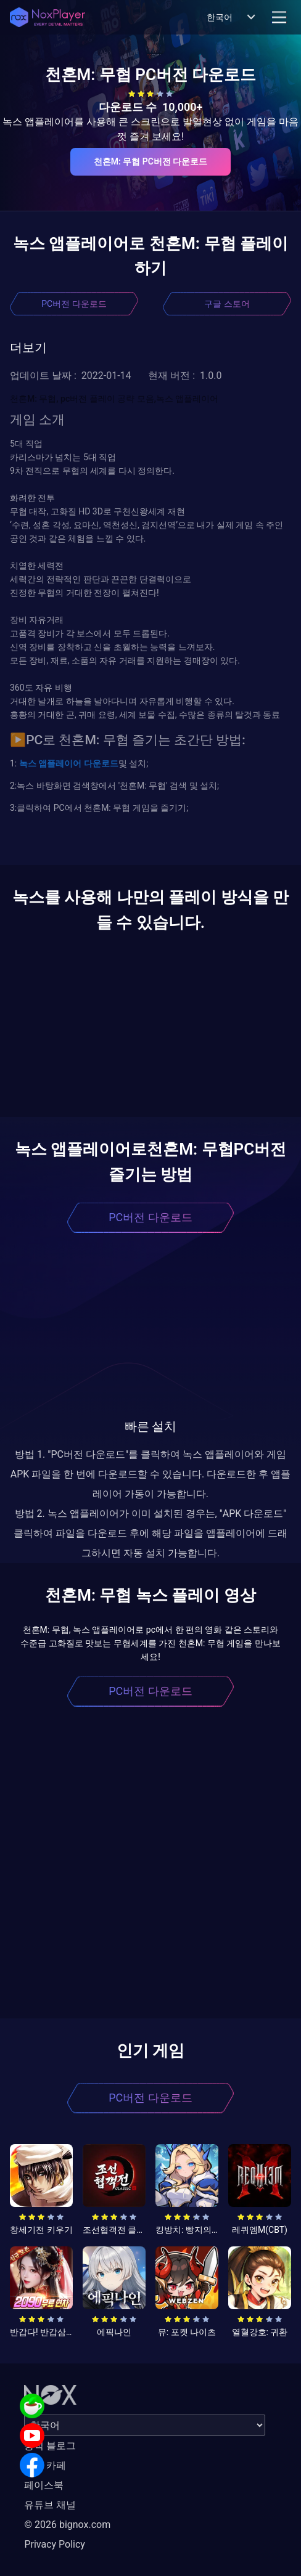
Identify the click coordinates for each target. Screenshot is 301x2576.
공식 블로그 (50, 2446)
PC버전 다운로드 (73, 304)
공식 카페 (45, 2465)
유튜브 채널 (50, 2505)
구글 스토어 (226, 304)
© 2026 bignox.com (67, 2524)
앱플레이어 (58, 763)
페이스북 (44, 2485)
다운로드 (99, 763)
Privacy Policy (54, 2544)
